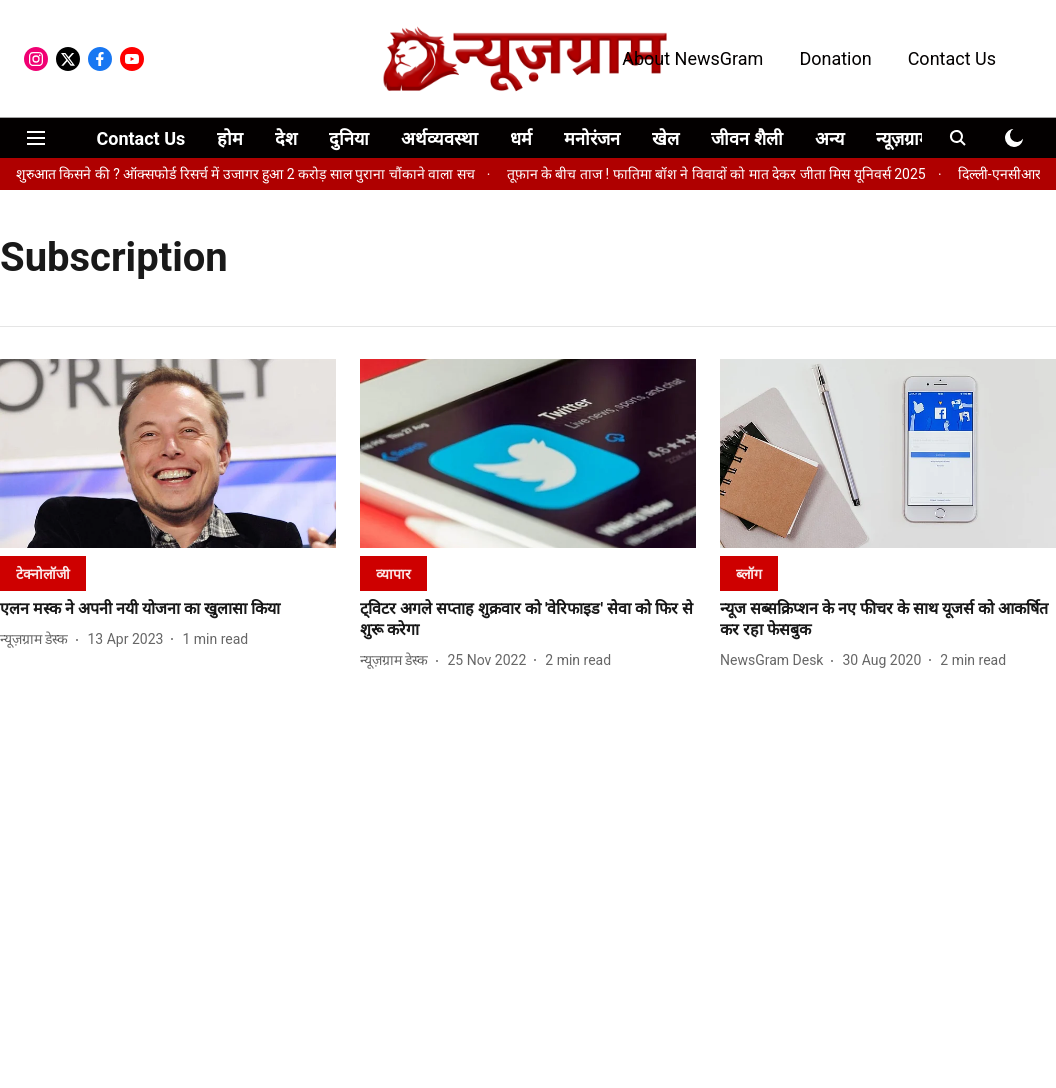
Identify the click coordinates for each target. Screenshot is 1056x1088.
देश (286, 138)
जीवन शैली (746, 138)
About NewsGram (692, 58)
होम (230, 138)
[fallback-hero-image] (168, 453)
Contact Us (952, 58)
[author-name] (38, 639)
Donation (835, 58)
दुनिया (349, 138)
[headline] (168, 609)
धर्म (521, 138)
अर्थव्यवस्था (439, 138)
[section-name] (43, 573)
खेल (665, 138)
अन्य (829, 138)
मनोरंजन (592, 138)
